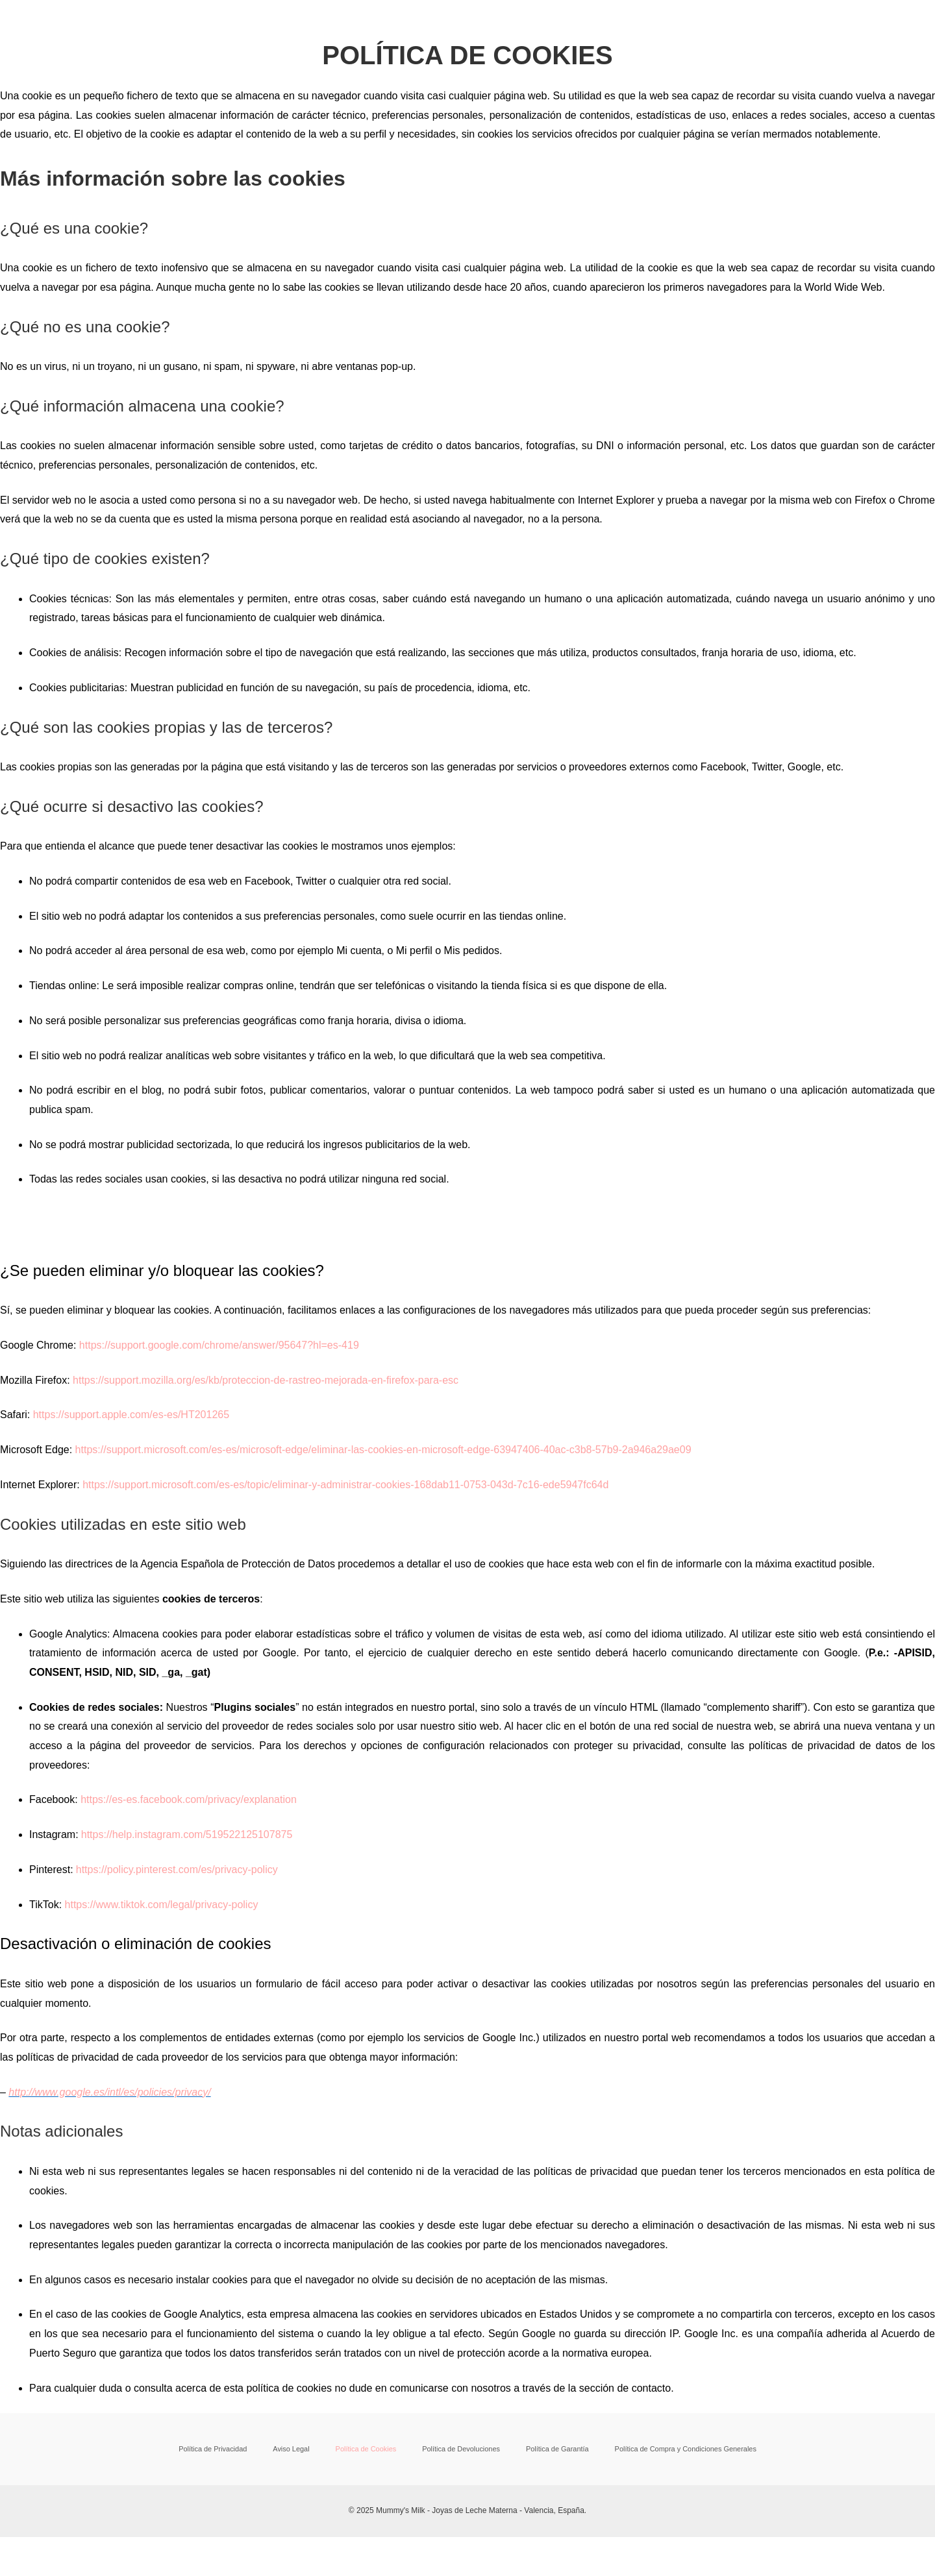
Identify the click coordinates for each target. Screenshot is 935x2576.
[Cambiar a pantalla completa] (80, 2550)
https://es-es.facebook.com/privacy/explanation (189, 1799)
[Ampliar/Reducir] (26, 2550)
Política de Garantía (535, 2449)
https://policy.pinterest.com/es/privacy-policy (177, 1869)
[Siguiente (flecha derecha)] (80, 2569)
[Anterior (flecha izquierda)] (26, 2569)
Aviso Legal (305, 2449)
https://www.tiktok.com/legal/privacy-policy (161, 1904)
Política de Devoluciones (450, 2449)
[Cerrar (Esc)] (190, 2550)
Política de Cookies (366, 2449)
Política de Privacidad (240, 2449)
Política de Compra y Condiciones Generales (654, 2449)
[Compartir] (135, 2550)
